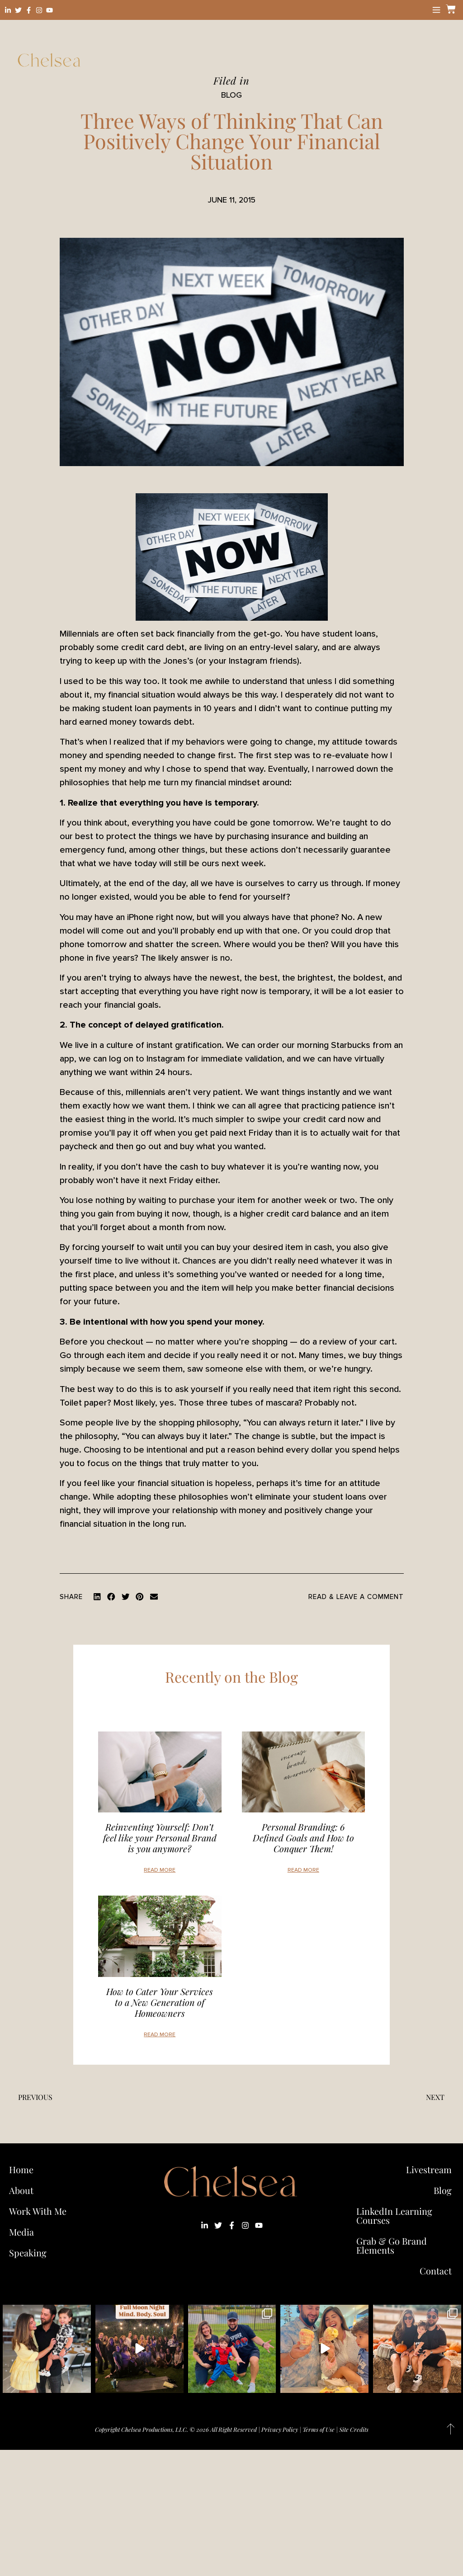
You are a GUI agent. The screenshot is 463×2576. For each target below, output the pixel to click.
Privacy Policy (279, 2429)
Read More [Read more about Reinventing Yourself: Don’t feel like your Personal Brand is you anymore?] (159, 1870)
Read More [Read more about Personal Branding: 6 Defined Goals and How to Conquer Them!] (303, 1870)
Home (21, 2169)
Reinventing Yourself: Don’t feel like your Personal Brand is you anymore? (160, 1837)
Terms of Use (318, 2429)
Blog (443, 2190)
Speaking (28, 2252)
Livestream (429, 2169)
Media (21, 2232)
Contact (436, 2271)
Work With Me (40, 2211)
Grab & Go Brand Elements (391, 2245)
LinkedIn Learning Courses (394, 2215)
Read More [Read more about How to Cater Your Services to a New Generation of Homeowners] (159, 2034)
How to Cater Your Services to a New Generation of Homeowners (159, 2002)
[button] (97, 1597)
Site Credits (354, 2429)
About (21, 2190)
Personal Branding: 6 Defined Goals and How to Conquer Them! (303, 1837)
